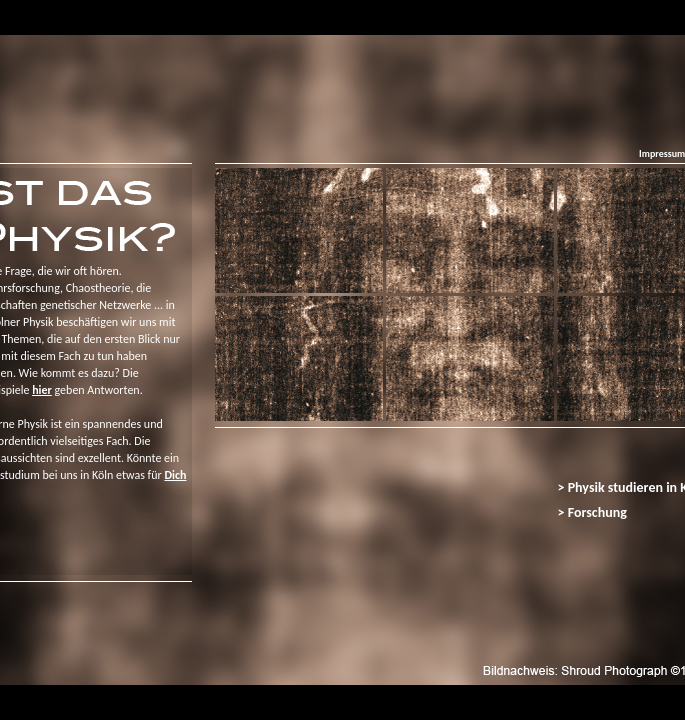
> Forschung (592, 512)
